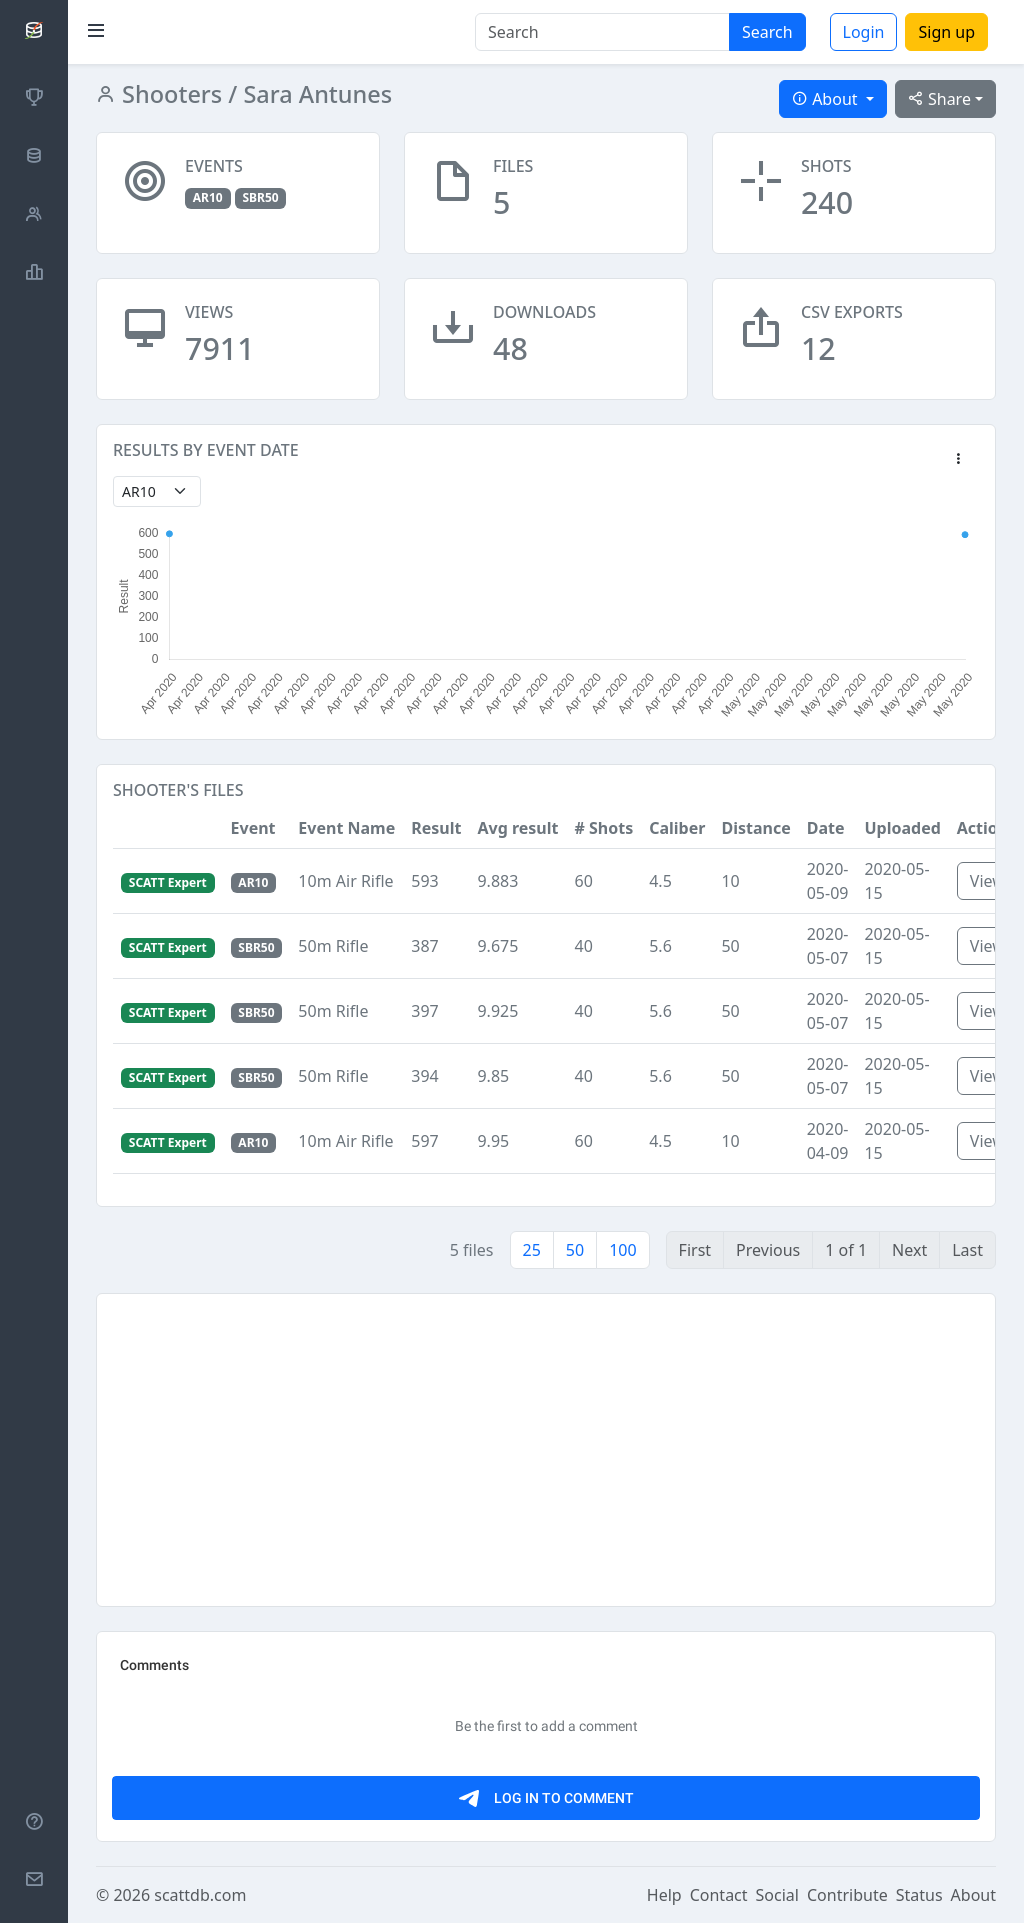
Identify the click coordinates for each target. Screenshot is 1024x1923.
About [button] (827, 99)
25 (532, 1250)
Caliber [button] (677, 828)
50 (575, 1250)
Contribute (847, 1895)
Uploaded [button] (902, 828)
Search (767, 32)
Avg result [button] (517, 828)
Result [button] (436, 828)
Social (777, 1895)
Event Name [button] (346, 828)
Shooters (169, 94)
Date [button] (826, 828)
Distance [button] (755, 828)
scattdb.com (200, 1895)
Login (864, 32)
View (987, 881)
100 (622, 1250)
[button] (958, 460)
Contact (719, 1895)
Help (664, 1895)
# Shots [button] (603, 828)
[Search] (602, 32)
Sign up (946, 32)
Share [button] (939, 99)
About (973, 1895)
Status (919, 1895)
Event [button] (253, 828)
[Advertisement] (546, 1450)
